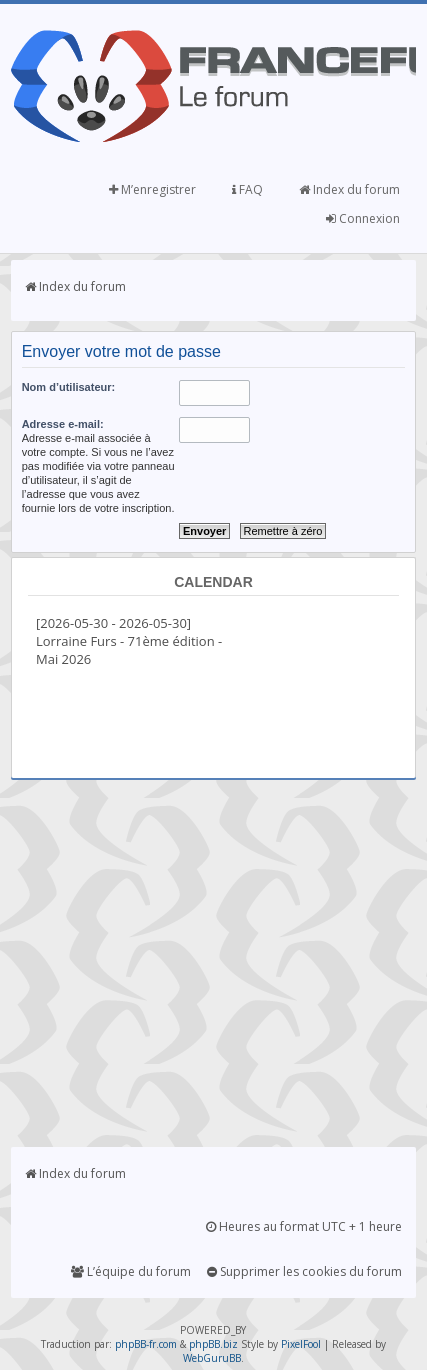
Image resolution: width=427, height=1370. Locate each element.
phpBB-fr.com (146, 1344)
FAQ (247, 189)
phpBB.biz (213, 1344)
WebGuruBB (212, 1358)
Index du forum (349, 189)
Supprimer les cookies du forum (304, 1271)
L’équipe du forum (131, 1271)
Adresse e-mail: (63, 424)
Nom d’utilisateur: (69, 387)
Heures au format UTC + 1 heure (304, 1226)
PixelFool (301, 1344)
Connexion (363, 218)
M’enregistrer (152, 189)
